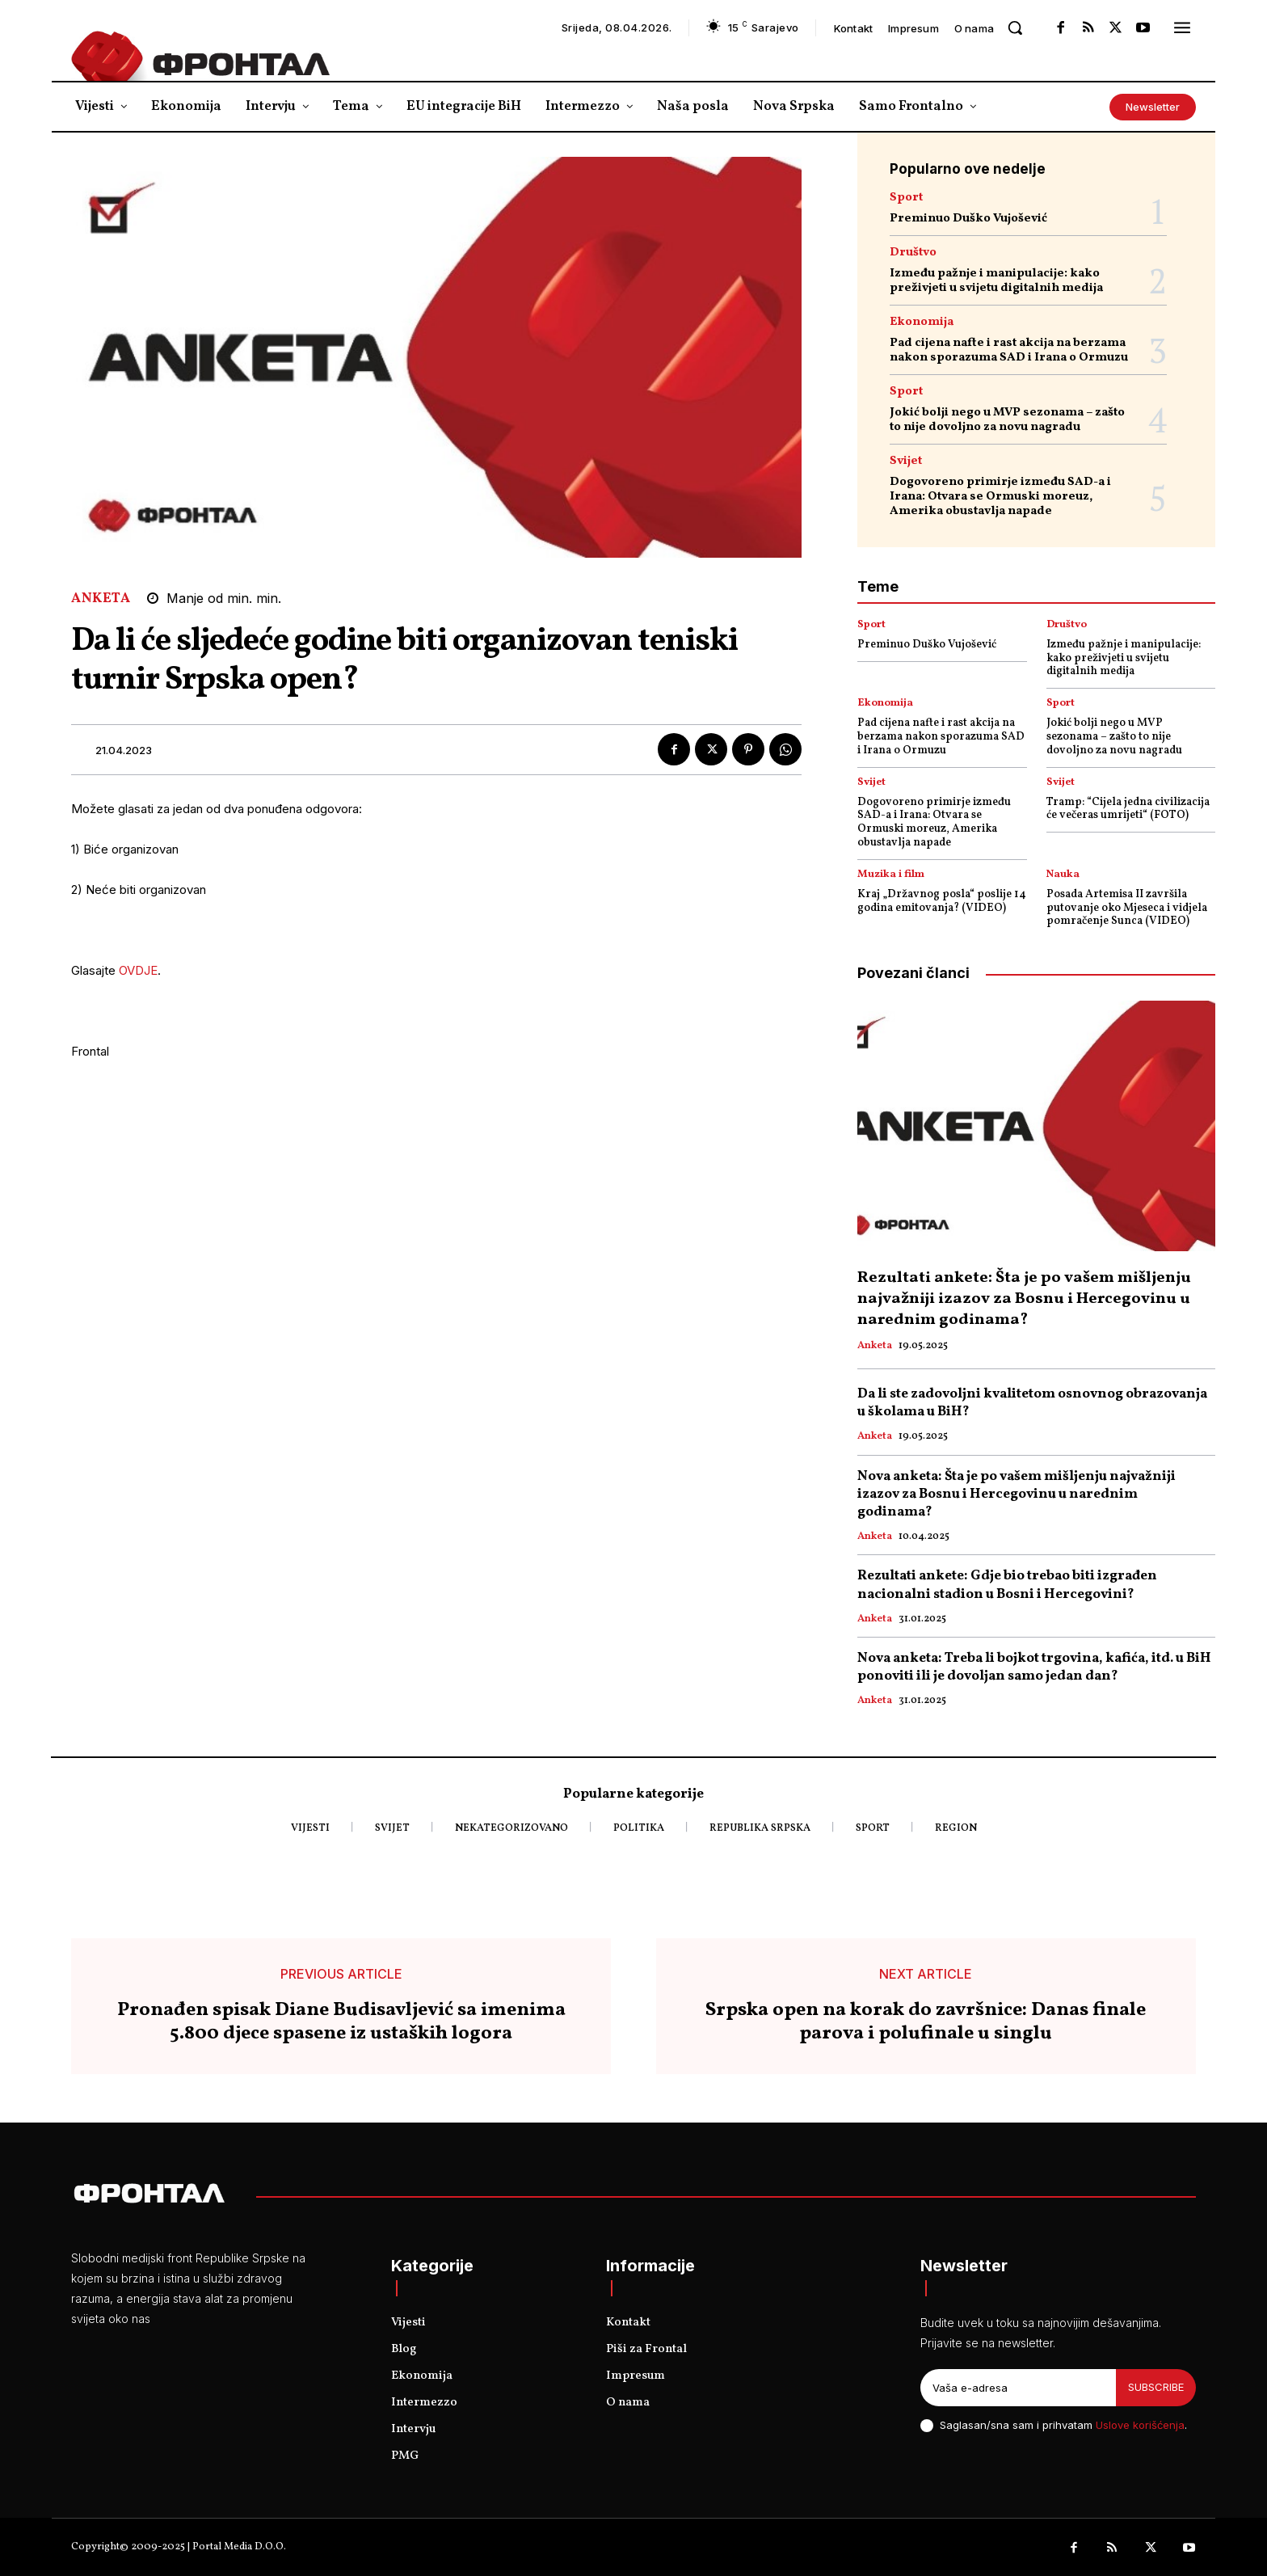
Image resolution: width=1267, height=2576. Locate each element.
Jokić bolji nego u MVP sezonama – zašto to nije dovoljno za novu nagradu (1007, 420)
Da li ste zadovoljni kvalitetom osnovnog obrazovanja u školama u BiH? (1032, 1403)
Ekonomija (921, 322)
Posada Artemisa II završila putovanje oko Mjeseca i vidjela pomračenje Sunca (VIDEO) (1126, 908)
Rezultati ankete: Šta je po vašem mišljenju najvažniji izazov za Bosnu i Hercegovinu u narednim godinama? (1024, 1299)
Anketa (100, 598)
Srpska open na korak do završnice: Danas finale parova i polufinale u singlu (925, 2022)
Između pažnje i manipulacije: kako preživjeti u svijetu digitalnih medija (996, 281)
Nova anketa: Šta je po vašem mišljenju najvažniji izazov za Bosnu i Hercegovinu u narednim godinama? (1016, 1494)
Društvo (913, 253)
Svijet (906, 461)
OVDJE (138, 970)
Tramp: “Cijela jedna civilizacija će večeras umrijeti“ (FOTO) (1128, 809)
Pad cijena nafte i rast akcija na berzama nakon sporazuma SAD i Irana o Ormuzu (1009, 350)
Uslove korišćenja (1140, 2424)
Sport (906, 198)
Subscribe (1156, 2386)
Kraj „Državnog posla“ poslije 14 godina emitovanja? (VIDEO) (941, 901)
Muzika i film (890, 875)
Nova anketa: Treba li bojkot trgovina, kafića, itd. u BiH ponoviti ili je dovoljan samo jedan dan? (1034, 1667)
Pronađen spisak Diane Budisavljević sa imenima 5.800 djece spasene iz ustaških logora (341, 2022)
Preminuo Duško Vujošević (968, 218)
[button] (1015, 27)
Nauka (1063, 875)
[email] (1018, 2387)
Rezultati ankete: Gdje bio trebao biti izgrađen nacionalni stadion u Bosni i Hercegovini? (1007, 1584)
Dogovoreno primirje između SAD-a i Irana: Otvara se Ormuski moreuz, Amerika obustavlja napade (1000, 497)
